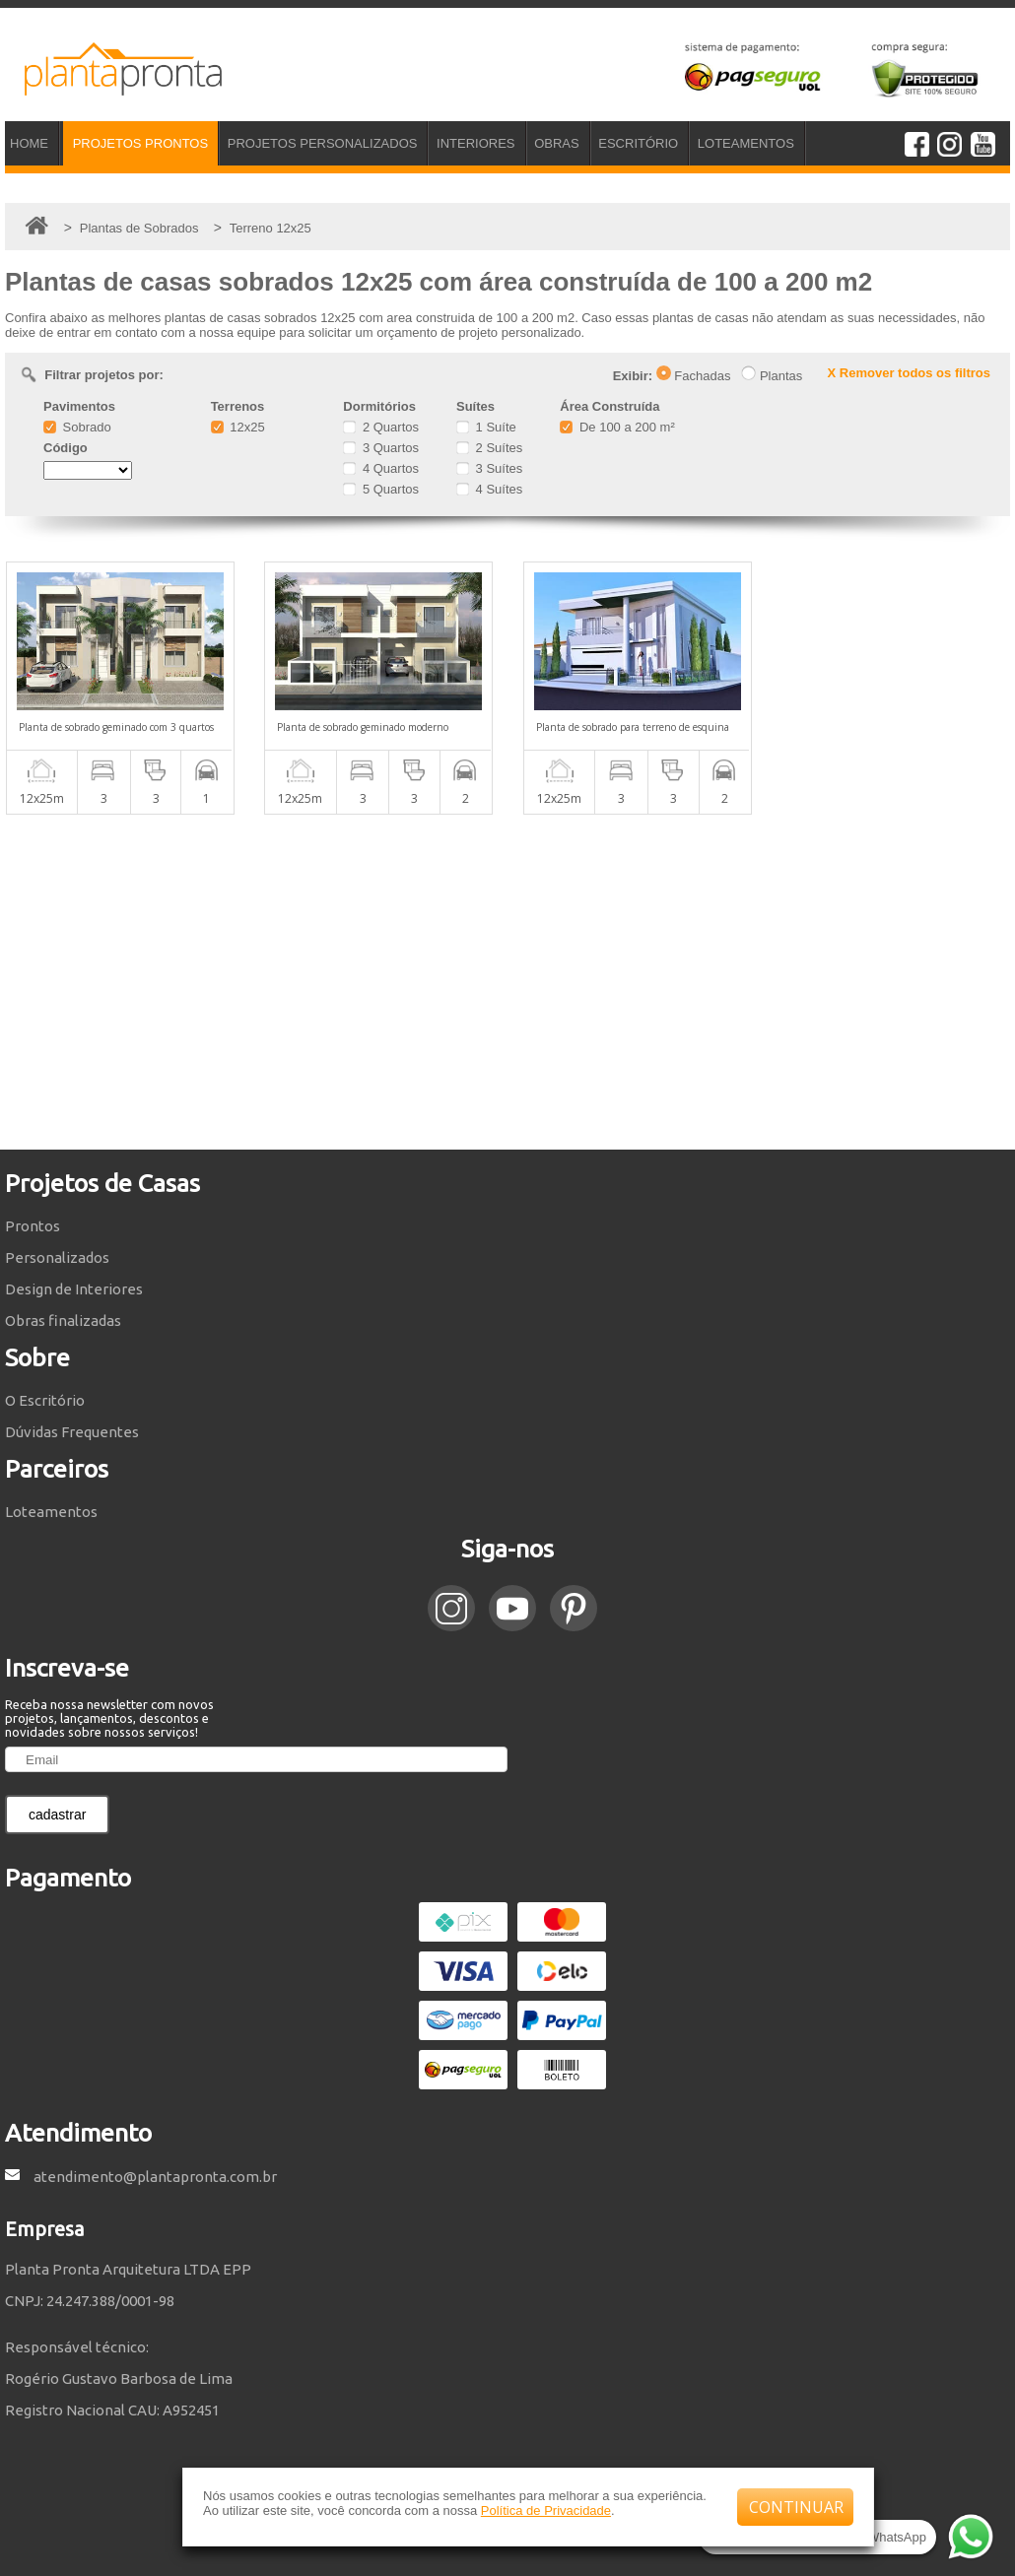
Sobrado (77, 427)
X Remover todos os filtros (909, 372)
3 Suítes (489, 468)
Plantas (771, 375)
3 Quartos (381, 447)
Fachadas (693, 375)
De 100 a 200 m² (617, 427)
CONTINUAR (796, 2507)
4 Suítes (489, 489)
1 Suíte (486, 427)
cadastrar (57, 1814)
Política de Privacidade (546, 2510)
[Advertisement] (507, 982)
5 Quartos (381, 489)
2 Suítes (489, 447)
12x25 (238, 427)
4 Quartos (381, 468)
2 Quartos (381, 427)
